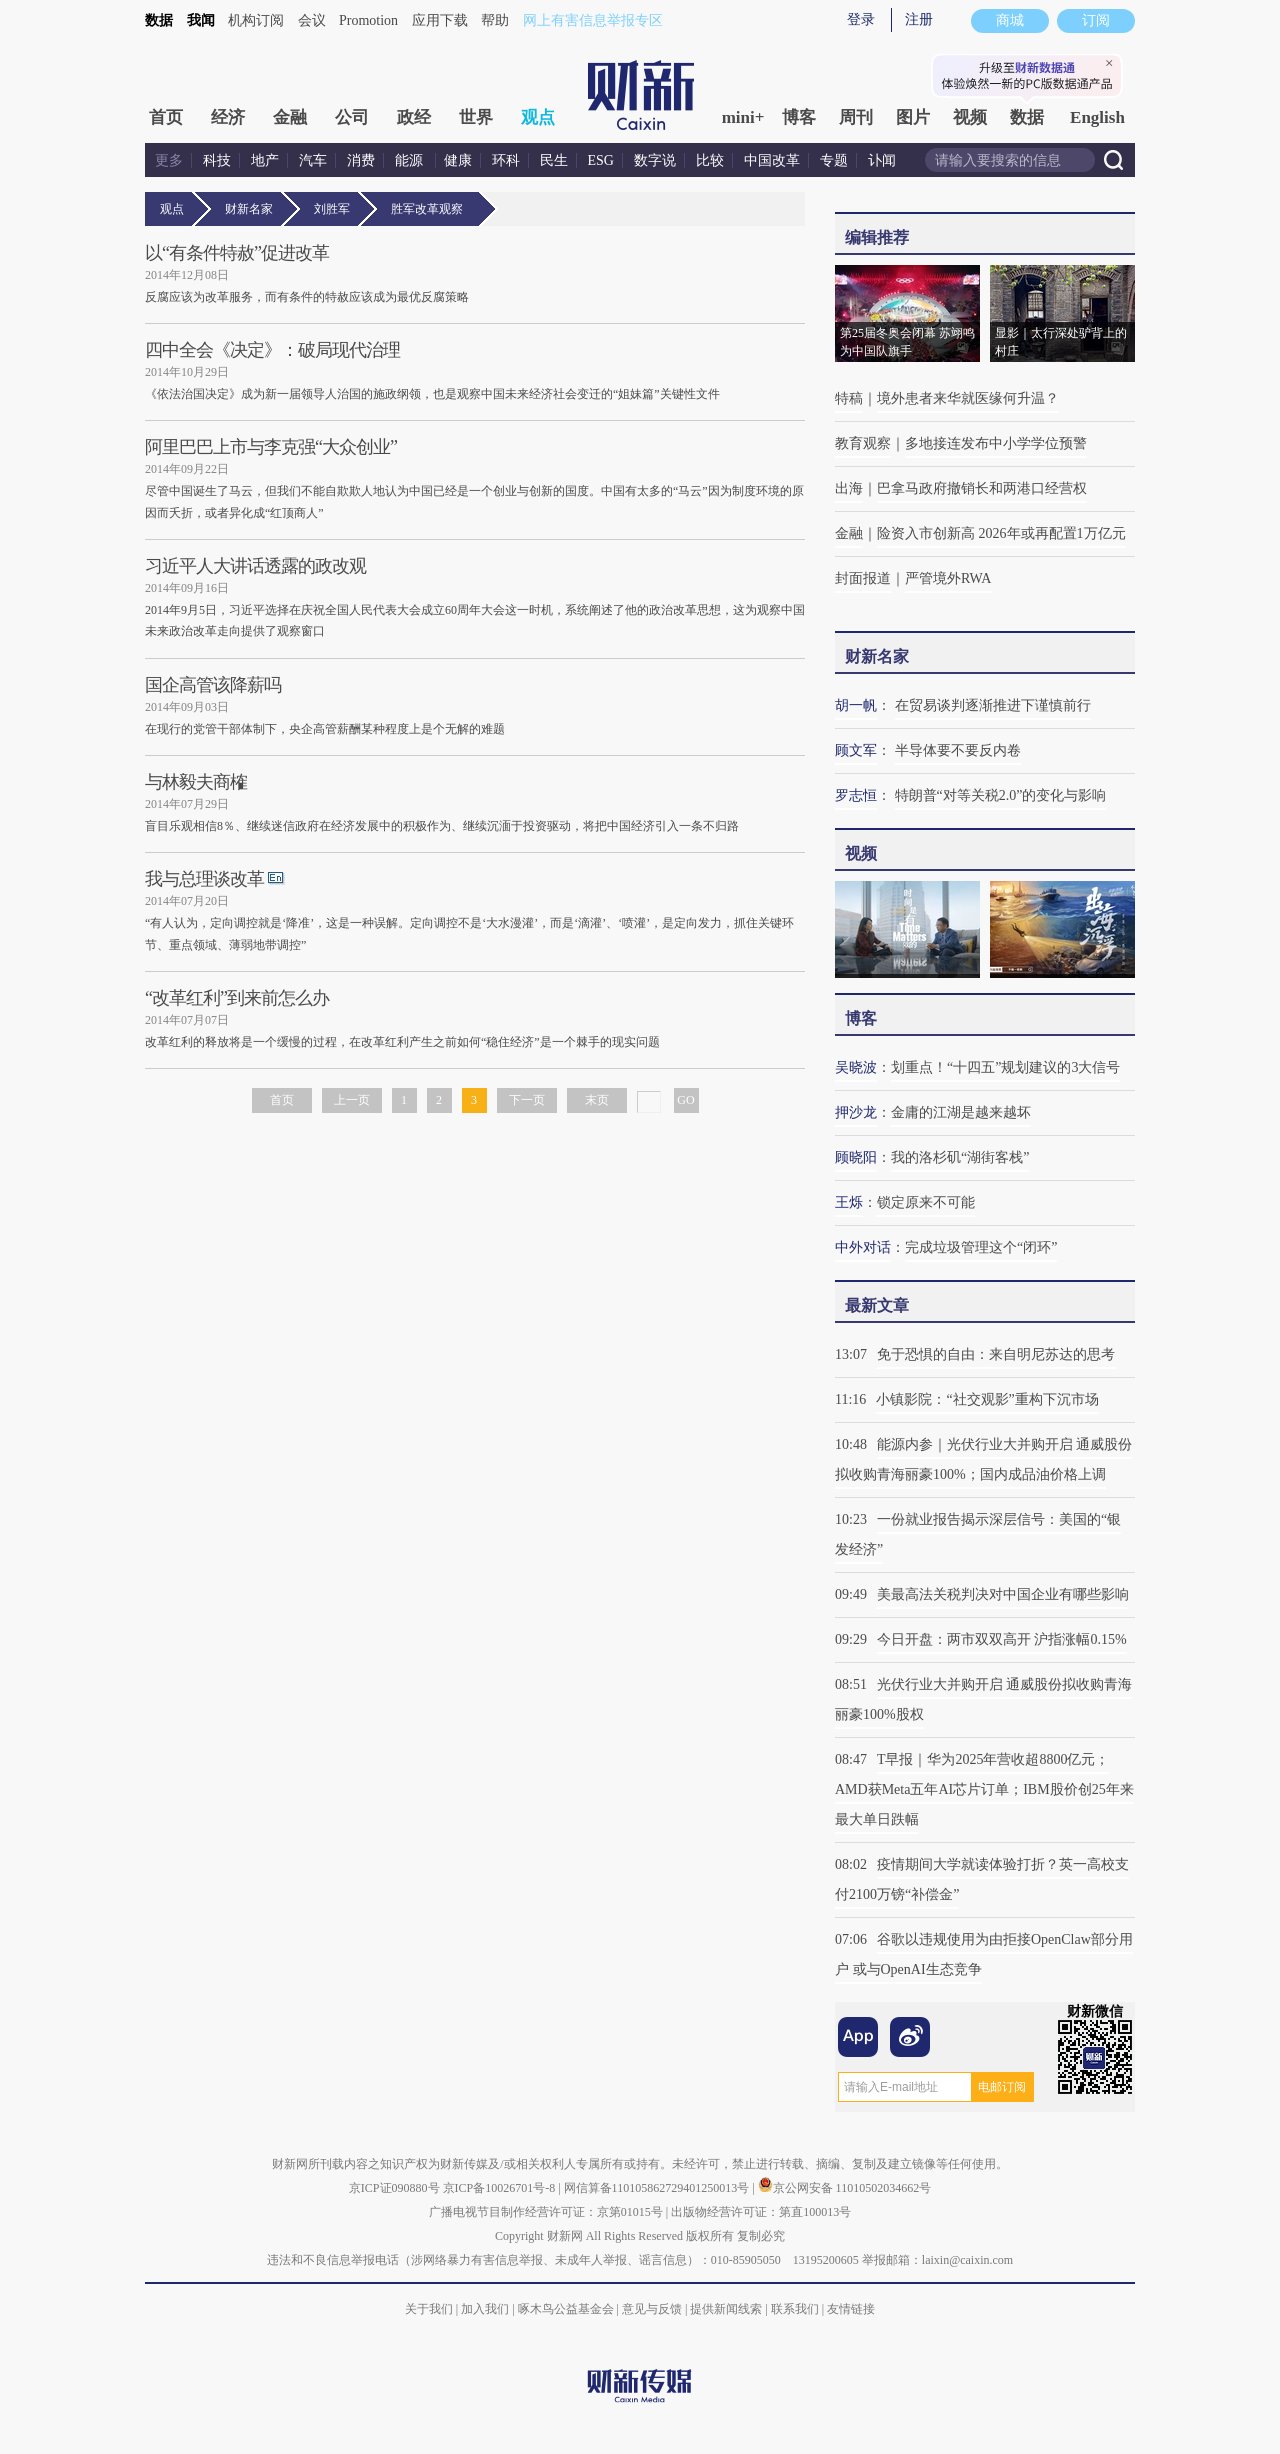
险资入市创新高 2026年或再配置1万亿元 (1001, 533)
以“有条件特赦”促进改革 (237, 253)
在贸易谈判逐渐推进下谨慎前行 (993, 705)
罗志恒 (856, 795)
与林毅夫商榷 (196, 782)
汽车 (313, 160)
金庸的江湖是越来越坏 (961, 1112)
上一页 (352, 1100)
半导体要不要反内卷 (958, 750)
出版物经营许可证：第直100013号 (761, 2212)
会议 (312, 20)
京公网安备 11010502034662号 (845, 2188)
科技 (217, 160)
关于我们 (429, 2309)
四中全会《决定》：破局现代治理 (272, 350)
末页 (597, 1100)
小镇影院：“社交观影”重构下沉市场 (987, 1399)
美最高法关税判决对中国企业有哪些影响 (1003, 1594)
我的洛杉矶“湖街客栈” (960, 1157)
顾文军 (856, 750)
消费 (361, 160)
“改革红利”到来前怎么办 (237, 998)
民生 (554, 160)
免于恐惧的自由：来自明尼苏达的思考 (996, 1354)
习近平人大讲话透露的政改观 (255, 566)
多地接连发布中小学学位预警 (996, 443)
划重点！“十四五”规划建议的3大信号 (1005, 1067)
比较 (710, 160)
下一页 (527, 1100)
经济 (228, 117)
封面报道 (863, 578)
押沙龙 (856, 1112)
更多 (169, 160)
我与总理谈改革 (204, 879)
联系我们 (795, 2309)
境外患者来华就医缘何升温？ (968, 398)
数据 (159, 20)
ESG (601, 160)
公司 (352, 117)
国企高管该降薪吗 (213, 685)
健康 (458, 160)
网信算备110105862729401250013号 (658, 2188)
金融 (290, 117)
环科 (506, 160)
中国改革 (772, 160)
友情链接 (851, 2309)
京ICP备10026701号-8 (501, 2188)
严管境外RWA (948, 578)
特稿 (849, 398)
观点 (538, 117)
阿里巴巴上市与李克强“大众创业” (271, 447)
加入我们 (485, 2309)
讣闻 (882, 160)
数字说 (655, 160)
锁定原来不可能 (926, 1202)
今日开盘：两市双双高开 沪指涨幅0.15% (1002, 1639)
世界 (476, 117)
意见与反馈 (652, 2309)
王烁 (849, 1202)
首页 (166, 117)
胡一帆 (856, 705)
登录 (861, 19)
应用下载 (440, 20)
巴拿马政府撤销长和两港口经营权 (982, 488)
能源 (411, 160)
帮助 (495, 20)
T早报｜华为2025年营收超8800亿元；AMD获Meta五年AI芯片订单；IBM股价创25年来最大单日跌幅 (984, 1789)
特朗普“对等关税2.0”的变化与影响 (1001, 795)
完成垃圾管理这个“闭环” (981, 1247)
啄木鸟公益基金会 (567, 2309)
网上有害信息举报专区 (593, 20)
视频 (970, 117)
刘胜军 (335, 209)
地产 (265, 160)
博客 (799, 117)
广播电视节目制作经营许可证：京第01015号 (546, 2212)
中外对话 (863, 1247)
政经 (414, 117)
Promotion (368, 20)
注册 (919, 19)
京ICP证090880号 (394, 2188)
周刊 (856, 117)
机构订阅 (256, 20)
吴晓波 (856, 1067)
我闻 (201, 20)
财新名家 (252, 209)
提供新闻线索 (726, 2309)
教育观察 (863, 443)
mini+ (743, 117)
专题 (834, 160)
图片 (913, 117)
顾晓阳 (856, 1157)
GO (685, 1100)
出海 (849, 488)
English (1097, 117)
